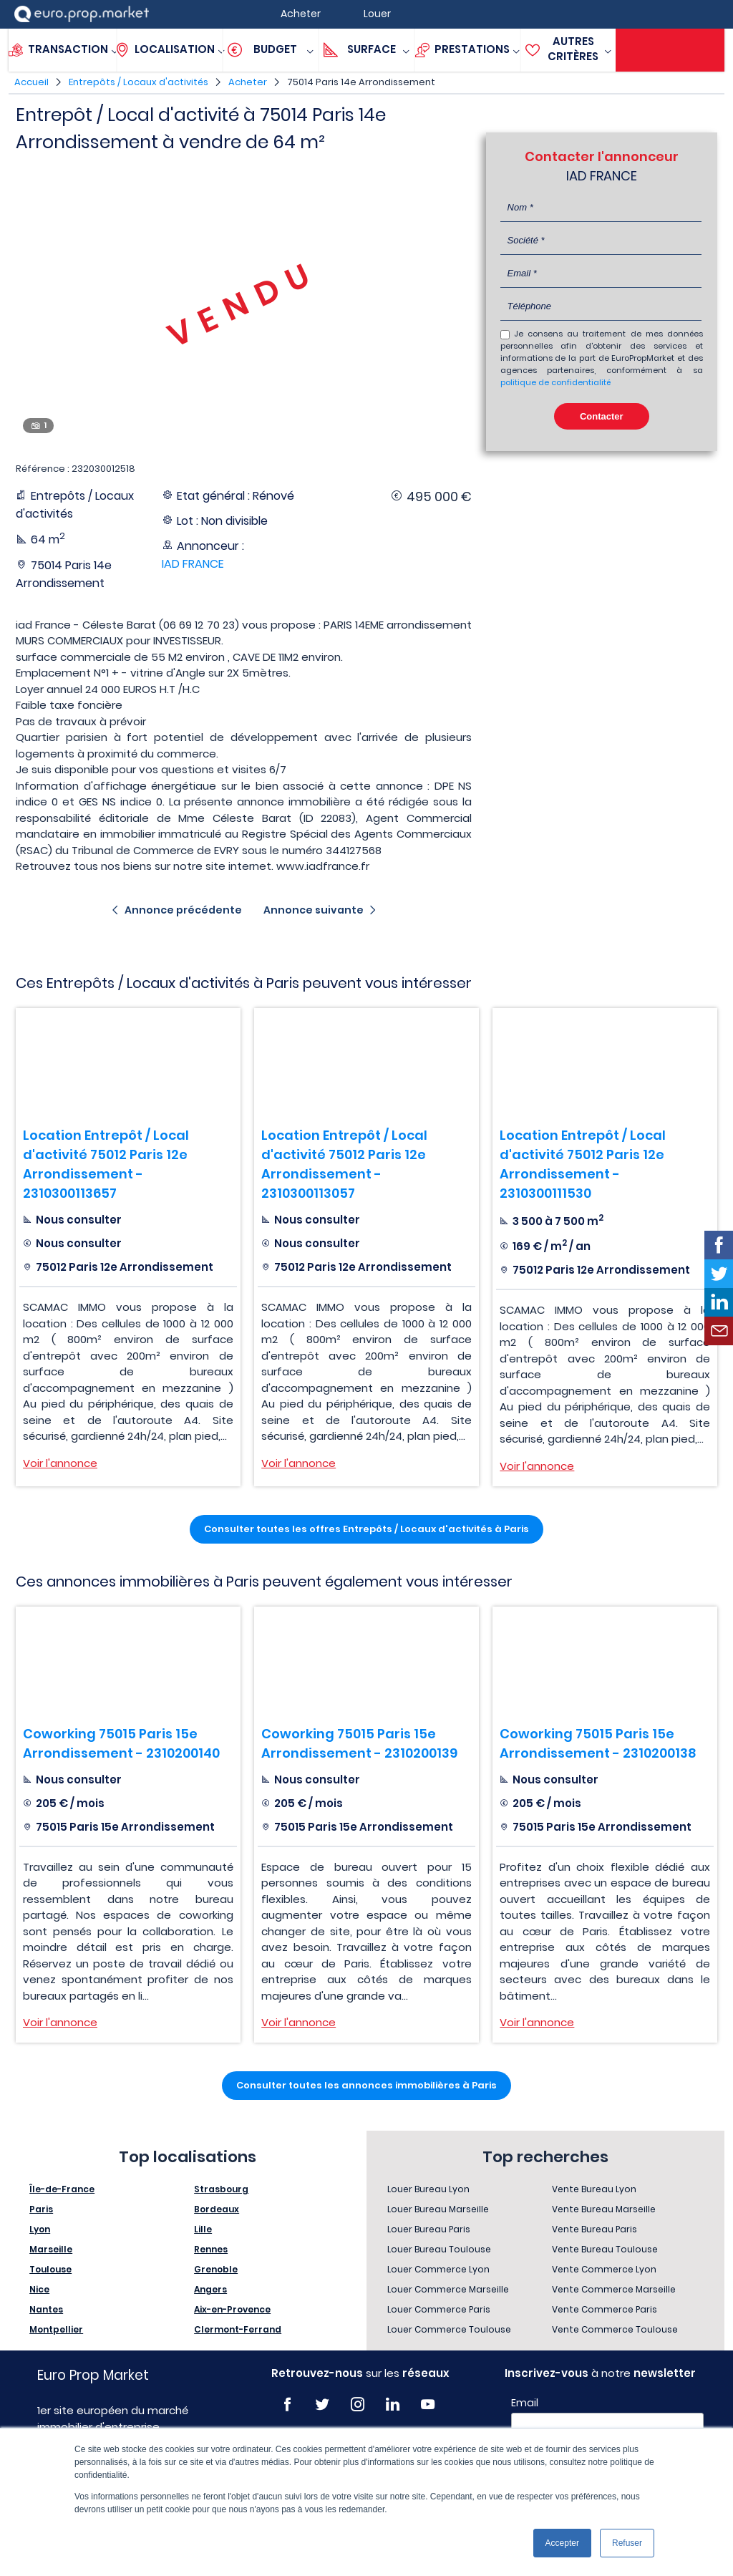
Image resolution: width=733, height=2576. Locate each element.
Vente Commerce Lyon (604, 2269)
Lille (203, 2229)
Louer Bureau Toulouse (439, 2249)
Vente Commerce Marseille (614, 2289)
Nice (39, 2289)
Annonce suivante (313, 910)
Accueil (31, 82)
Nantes (46, 2309)
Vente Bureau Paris (594, 2229)
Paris (41, 2209)
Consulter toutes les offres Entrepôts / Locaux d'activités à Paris (366, 1529)
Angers (210, 2289)
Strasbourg (221, 2189)
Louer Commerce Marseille (448, 2289)
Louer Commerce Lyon (438, 2269)
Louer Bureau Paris (428, 2229)
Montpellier (56, 2329)
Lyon (39, 2229)
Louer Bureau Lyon (428, 2189)
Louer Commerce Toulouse (449, 2329)
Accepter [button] (562, 2543)
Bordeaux (216, 2209)
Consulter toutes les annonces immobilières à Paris (366, 2085)
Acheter (247, 82)
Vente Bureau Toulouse (605, 2249)
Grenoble (216, 2269)
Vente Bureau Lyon (594, 2189)
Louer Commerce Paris (438, 2309)
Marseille (50, 2249)
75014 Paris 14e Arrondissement (361, 82)
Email (524, 2403)
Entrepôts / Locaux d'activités (138, 82)
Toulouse (50, 2269)
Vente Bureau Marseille (604, 2209)
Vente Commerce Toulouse (615, 2329)
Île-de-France (61, 2189)
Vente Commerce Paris (604, 2309)
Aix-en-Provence (232, 2309)
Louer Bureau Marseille (438, 2209)
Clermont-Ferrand (237, 2329)
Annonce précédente (183, 910)
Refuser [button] (627, 2543)
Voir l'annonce (60, 1463)
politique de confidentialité (555, 382)
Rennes (211, 2249)
